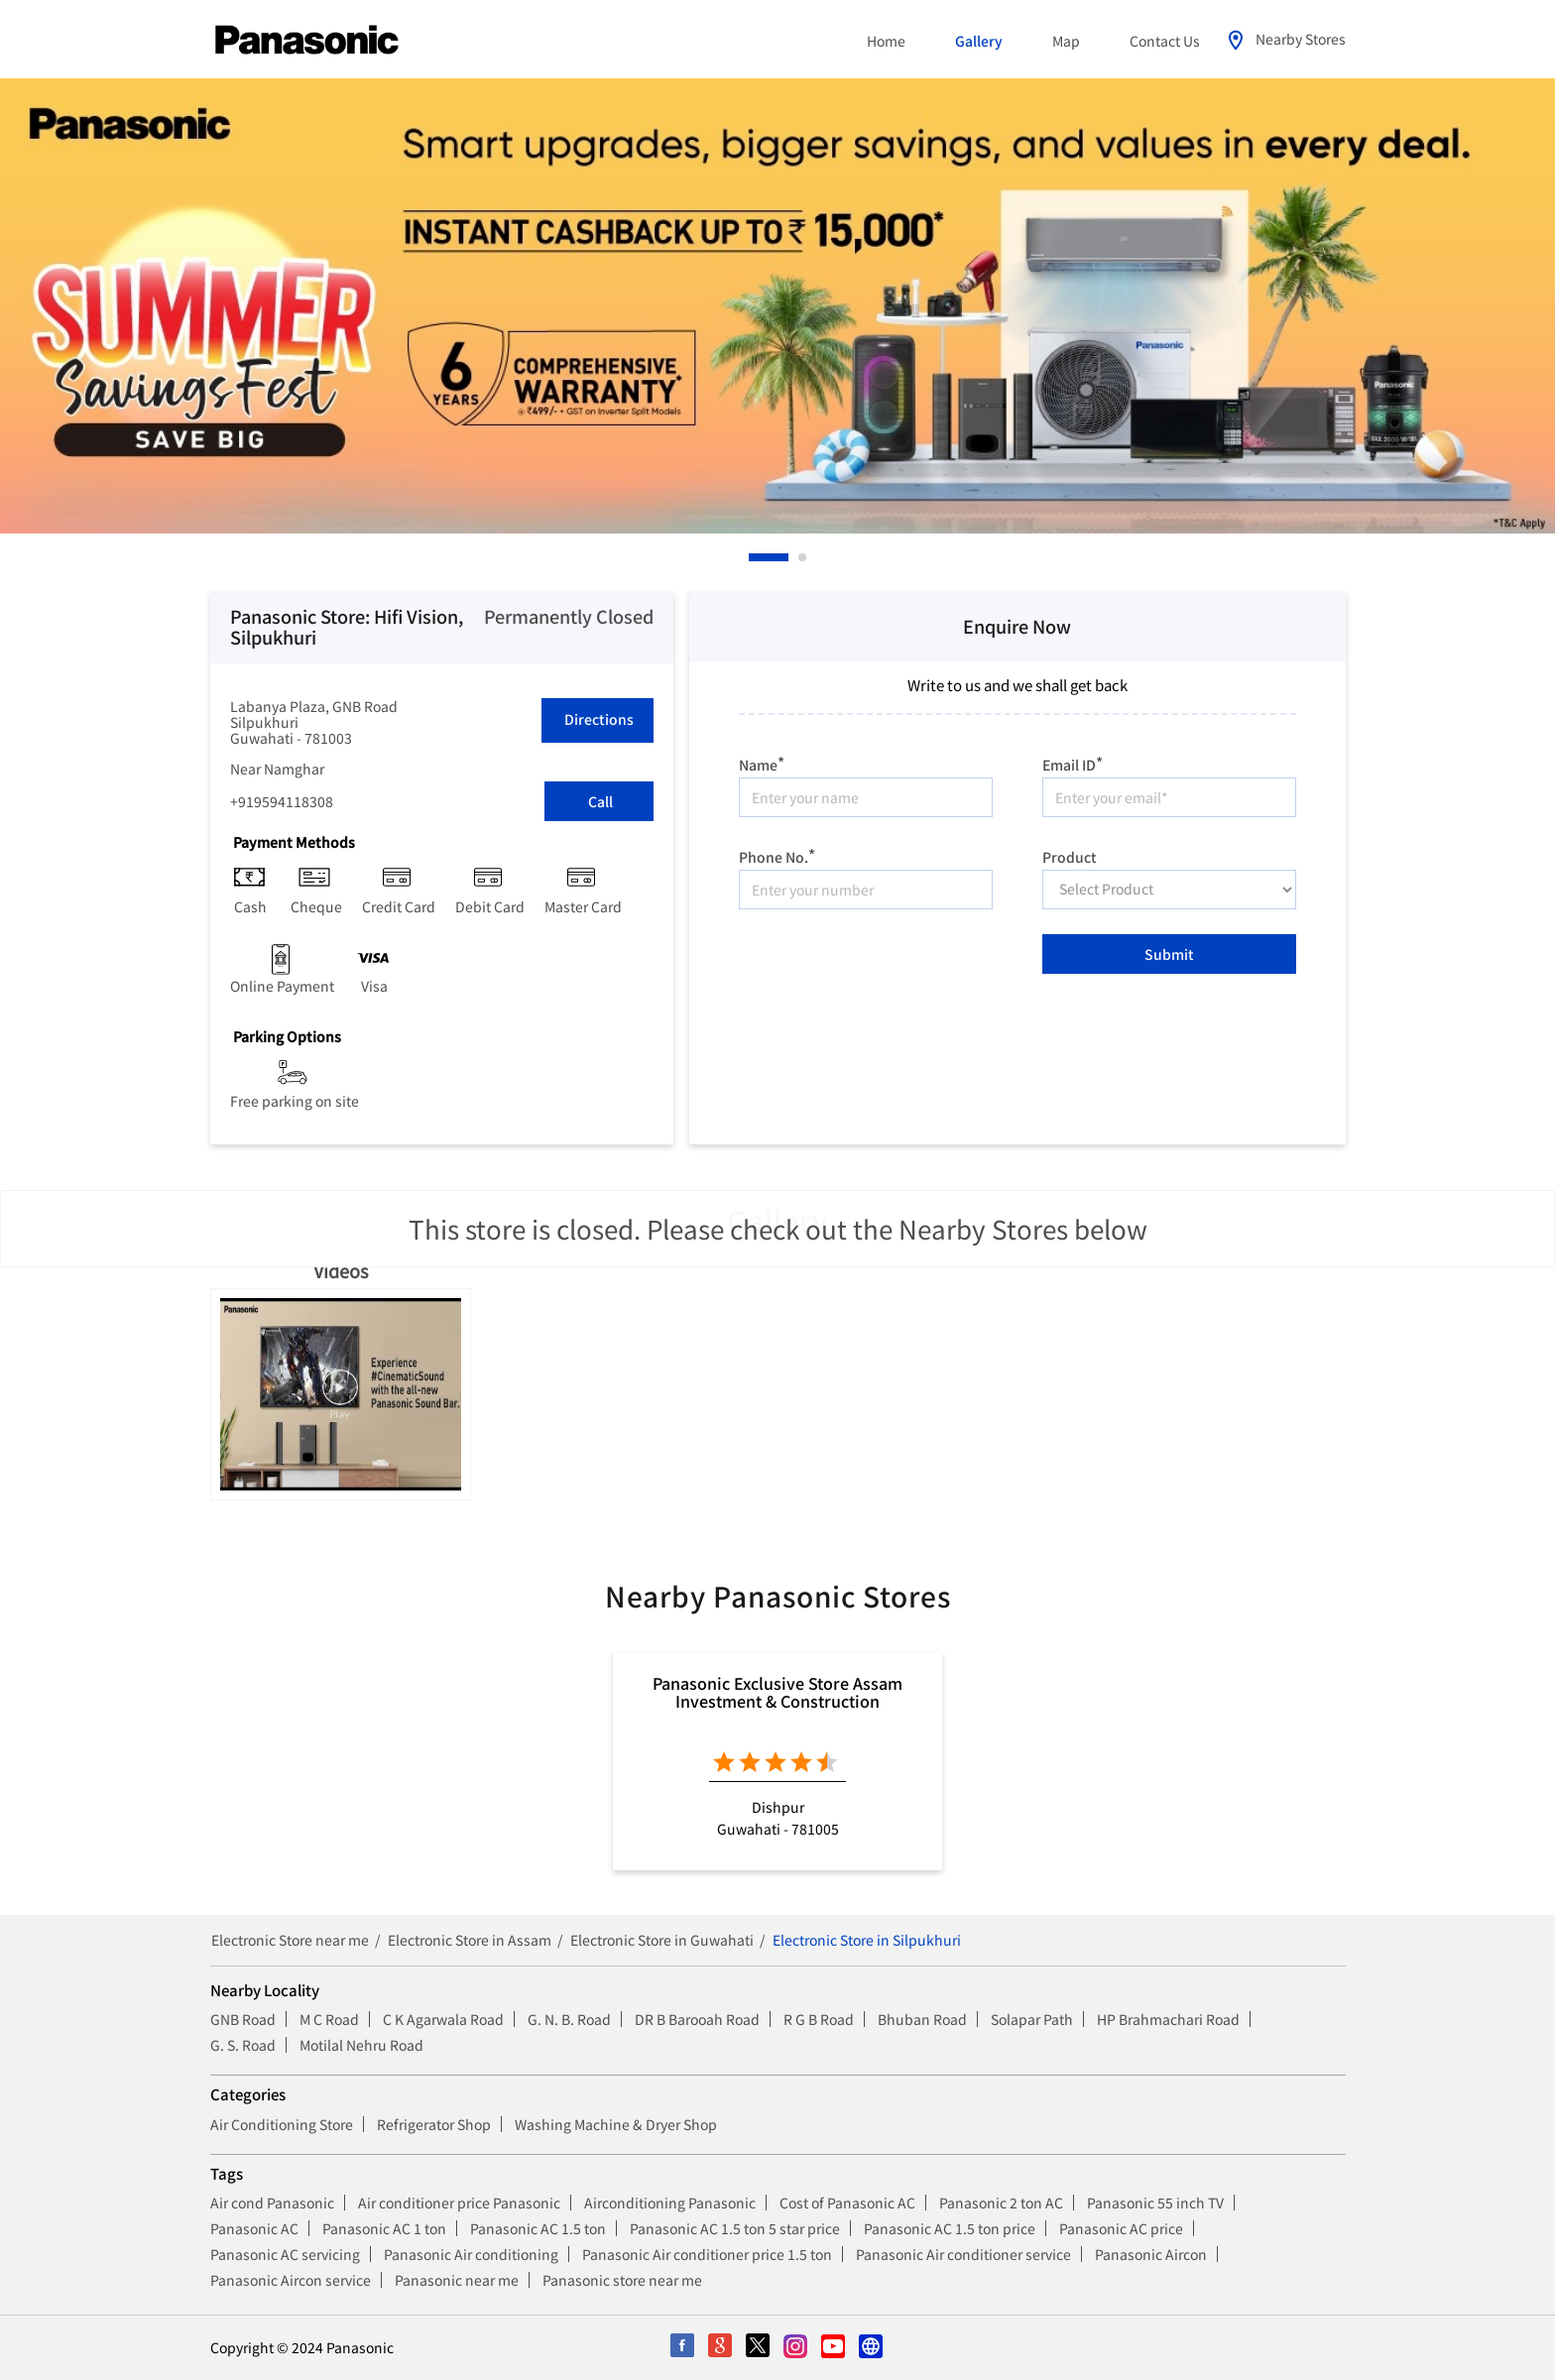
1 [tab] (754, 557)
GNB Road (243, 2019)
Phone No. (777, 854)
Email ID (1072, 762)
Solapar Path (1032, 2019)
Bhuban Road (922, 2019)
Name (761, 762)
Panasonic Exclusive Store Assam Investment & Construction (777, 1692)
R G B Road (818, 2019)
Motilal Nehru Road (361, 2045)
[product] (1169, 889)
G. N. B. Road (569, 2019)
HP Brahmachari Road (1168, 2019)
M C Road (329, 2019)
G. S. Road (243, 2045)
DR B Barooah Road (697, 2019)
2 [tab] (803, 557)
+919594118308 (281, 801)
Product (1069, 855)
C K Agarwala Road (443, 2019)
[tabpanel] (777, 306)
